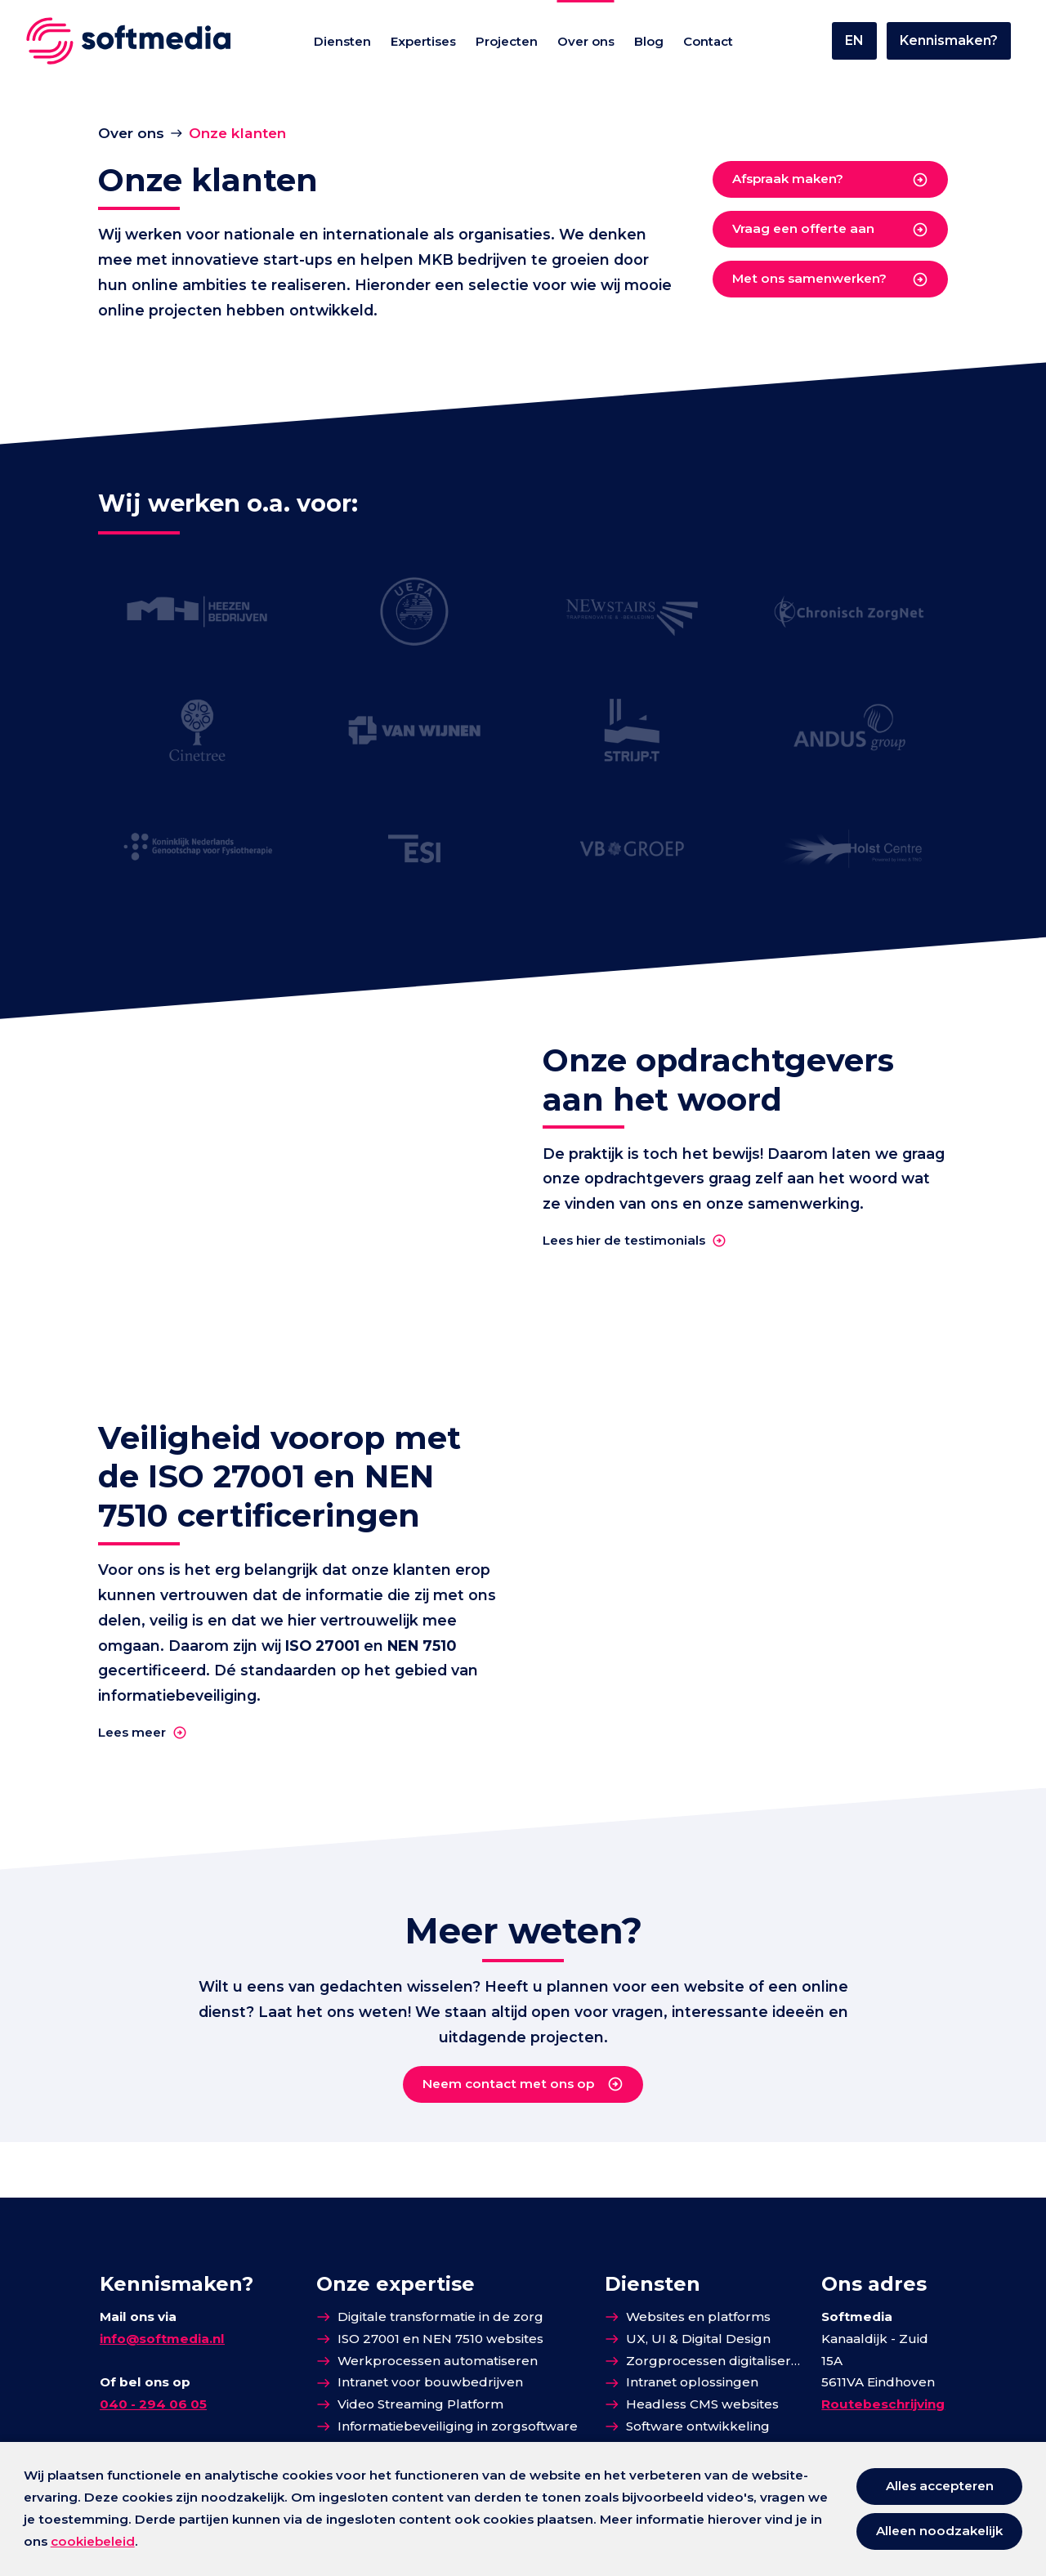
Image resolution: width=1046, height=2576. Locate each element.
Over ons (131, 132)
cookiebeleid (93, 2541)
